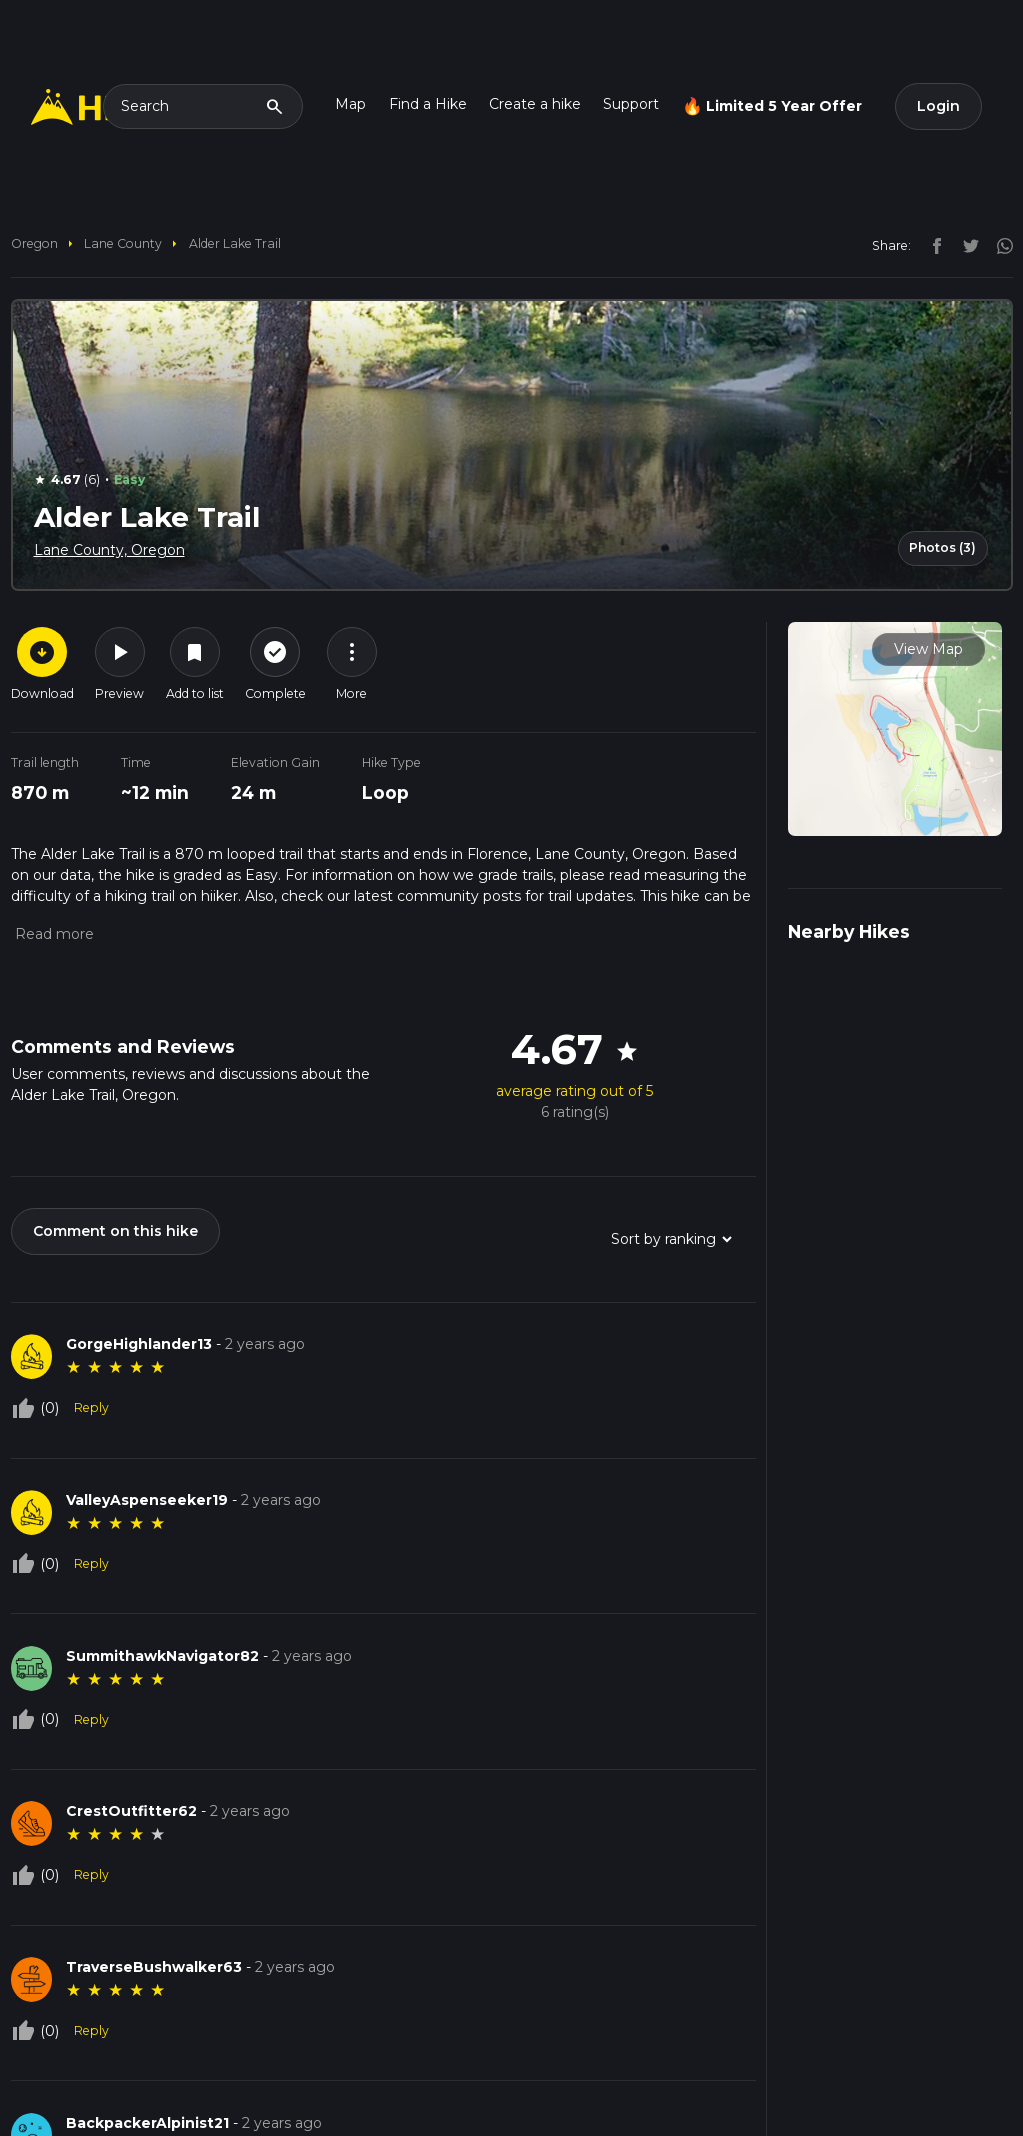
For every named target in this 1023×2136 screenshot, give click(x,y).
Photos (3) (942, 547)
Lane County (123, 243)
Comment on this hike (115, 1231)
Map (350, 104)
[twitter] (966, 245)
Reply (91, 1407)
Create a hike (535, 104)
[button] (52, 934)
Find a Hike (428, 104)
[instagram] (998, 245)
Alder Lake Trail (235, 243)
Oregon (34, 243)
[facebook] (932, 245)
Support (631, 104)
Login (938, 106)
